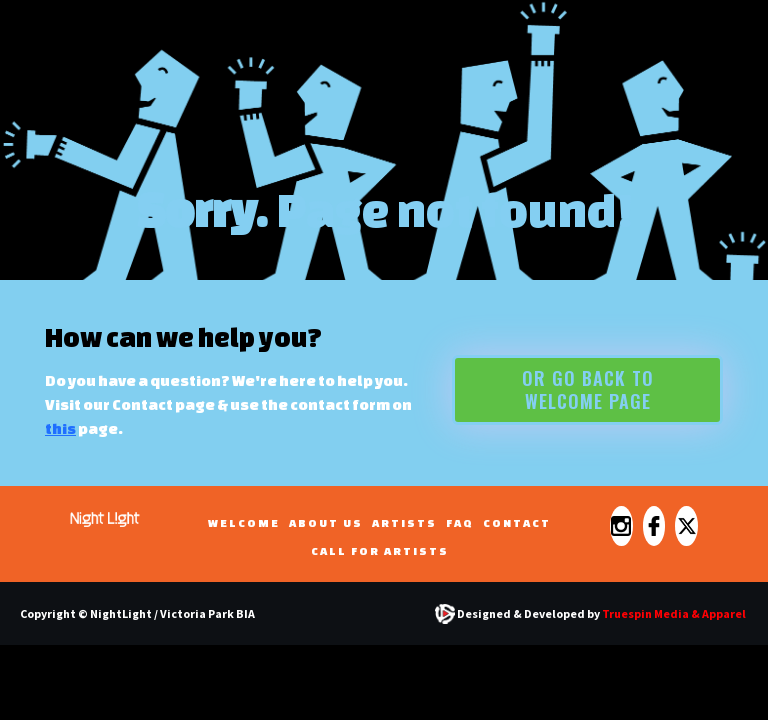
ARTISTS (404, 522)
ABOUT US (326, 522)
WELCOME (244, 522)
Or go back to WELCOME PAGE (588, 389)
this (60, 428)
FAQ (460, 522)
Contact (517, 522)
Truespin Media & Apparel (674, 613)
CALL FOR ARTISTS (380, 550)
